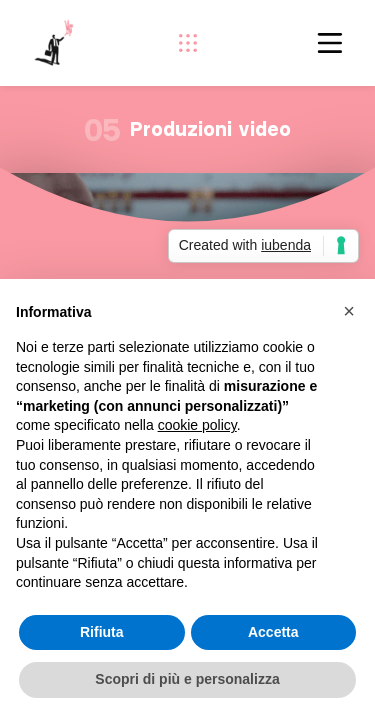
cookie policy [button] (197, 425)
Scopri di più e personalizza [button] (187, 679)
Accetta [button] (273, 632)
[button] (349, 311)
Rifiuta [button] (102, 632)
